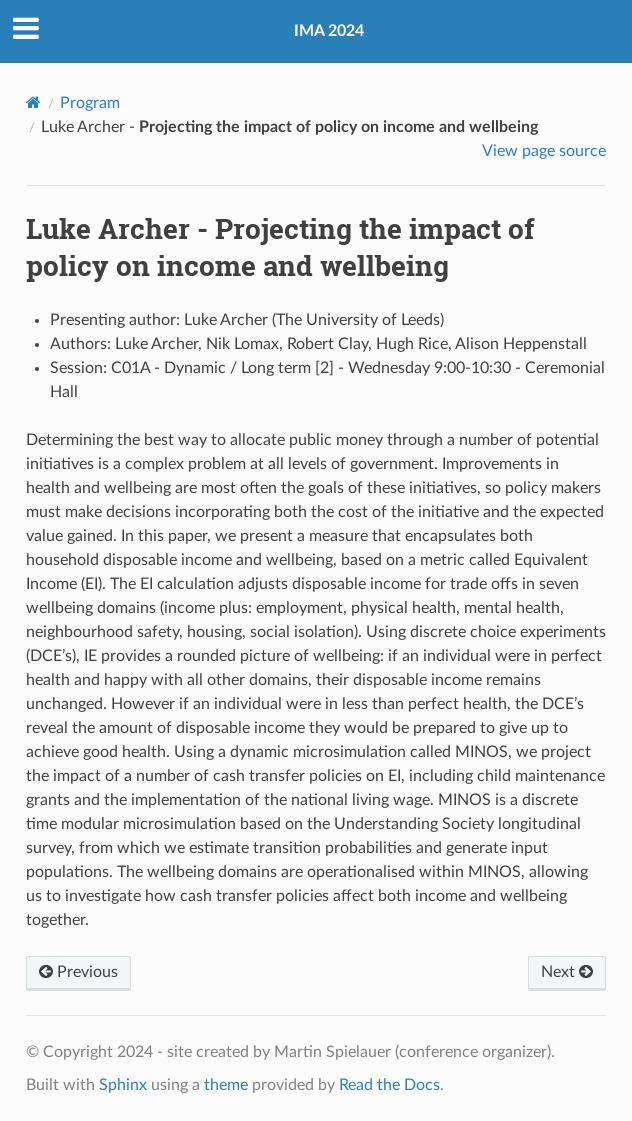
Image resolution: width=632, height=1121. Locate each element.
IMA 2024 (329, 31)
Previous (78, 972)
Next (567, 972)
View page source (544, 151)
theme (226, 1085)
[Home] (33, 102)
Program (90, 103)
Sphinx (123, 1085)
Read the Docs (389, 1085)
